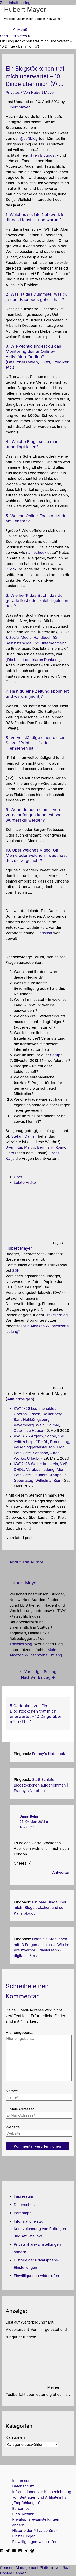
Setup (55, 1055)
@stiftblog (29, 138)
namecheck (36, 552)
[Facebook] (14, 2551)
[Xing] (26, 2551)
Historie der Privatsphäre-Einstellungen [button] (34, 2533)
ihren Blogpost (42, 155)
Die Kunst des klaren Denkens (33, 659)
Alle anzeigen (20, 1399)
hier (65, 2394)
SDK (15, 1270)
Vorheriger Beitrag (38, 1671)
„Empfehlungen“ (26, 2502)
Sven (10, 1147)
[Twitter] (8, 2551)
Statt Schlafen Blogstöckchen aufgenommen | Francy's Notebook (41, 1785)
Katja (10, 1158)
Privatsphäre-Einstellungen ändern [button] (35, 2522)
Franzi (55, 1153)
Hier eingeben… (19, 2032)
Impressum (23, 2196)
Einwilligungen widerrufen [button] (36, 2275)
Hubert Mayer (25, 9)
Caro (10, 1153)
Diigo (10, 569)
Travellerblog (56, 1315)
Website (13, 2127)
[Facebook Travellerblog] (32, 2551)
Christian (44, 933)
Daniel (30, 1136)
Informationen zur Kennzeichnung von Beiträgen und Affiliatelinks (40, 2228)
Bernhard (45, 1147)
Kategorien (15, 2437)
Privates (13, 92)
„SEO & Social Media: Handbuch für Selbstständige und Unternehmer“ (37, 637)
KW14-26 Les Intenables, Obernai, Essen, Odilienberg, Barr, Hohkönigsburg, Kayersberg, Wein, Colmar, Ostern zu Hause (38, 1419)
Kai (19, 1147)
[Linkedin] (2, 2551)
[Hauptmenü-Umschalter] (17, 29)
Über (18, 1177)
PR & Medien (23, 2514)
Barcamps (22, 2213)
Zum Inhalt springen (17, 2)
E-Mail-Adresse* (20, 2109)
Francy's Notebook (48, 1753)
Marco (29, 1147)
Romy (60, 1147)
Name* (12, 2091)
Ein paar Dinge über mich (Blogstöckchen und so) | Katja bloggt (40, 1907)
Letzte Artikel (25, 1182)
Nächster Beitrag (38, 1677)
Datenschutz (25, 2204)
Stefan (16, 1136)
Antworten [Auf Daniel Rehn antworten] (61, 1872)
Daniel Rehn (29, 1816)
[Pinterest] (20, 2551)
